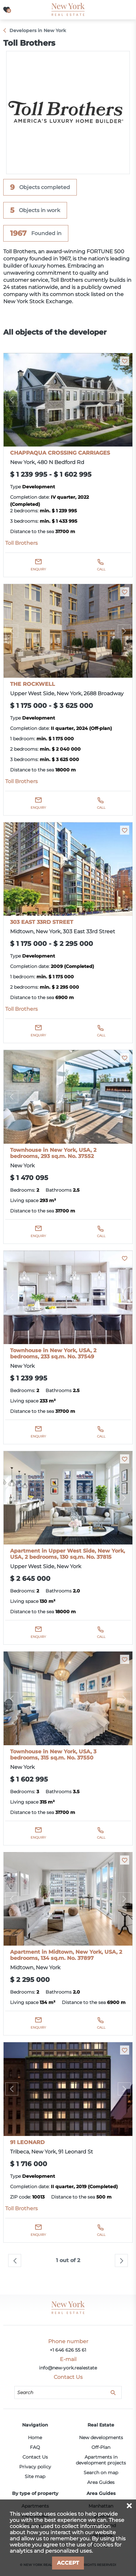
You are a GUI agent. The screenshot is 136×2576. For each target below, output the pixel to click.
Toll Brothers (21, 543)
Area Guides (101, 2482)
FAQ (35, 2447)
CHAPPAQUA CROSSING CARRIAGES (60, 453)
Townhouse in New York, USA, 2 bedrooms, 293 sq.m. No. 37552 (53, 1153)
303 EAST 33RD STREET (41, 922)
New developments (101, 2437)
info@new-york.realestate (68, 2368)
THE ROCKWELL (32, 684)
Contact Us (35, 2457)
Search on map (101, 2472)
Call (101, 569)
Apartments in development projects (101, 2460)
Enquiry (38, 569)
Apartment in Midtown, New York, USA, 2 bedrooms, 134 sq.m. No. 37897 (66, 1955)
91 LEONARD (27, 2142)
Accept (68, 2563)
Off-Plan (100, 2447)
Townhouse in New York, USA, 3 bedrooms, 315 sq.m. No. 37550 (53, 1754)
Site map (35, 2476)
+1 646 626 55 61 (68, 2350)
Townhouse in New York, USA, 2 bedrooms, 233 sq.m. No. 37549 (53, 1353)
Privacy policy (35, 2467)
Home (35, 2437)
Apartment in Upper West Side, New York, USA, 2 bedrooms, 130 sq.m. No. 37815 (67, 1554)
